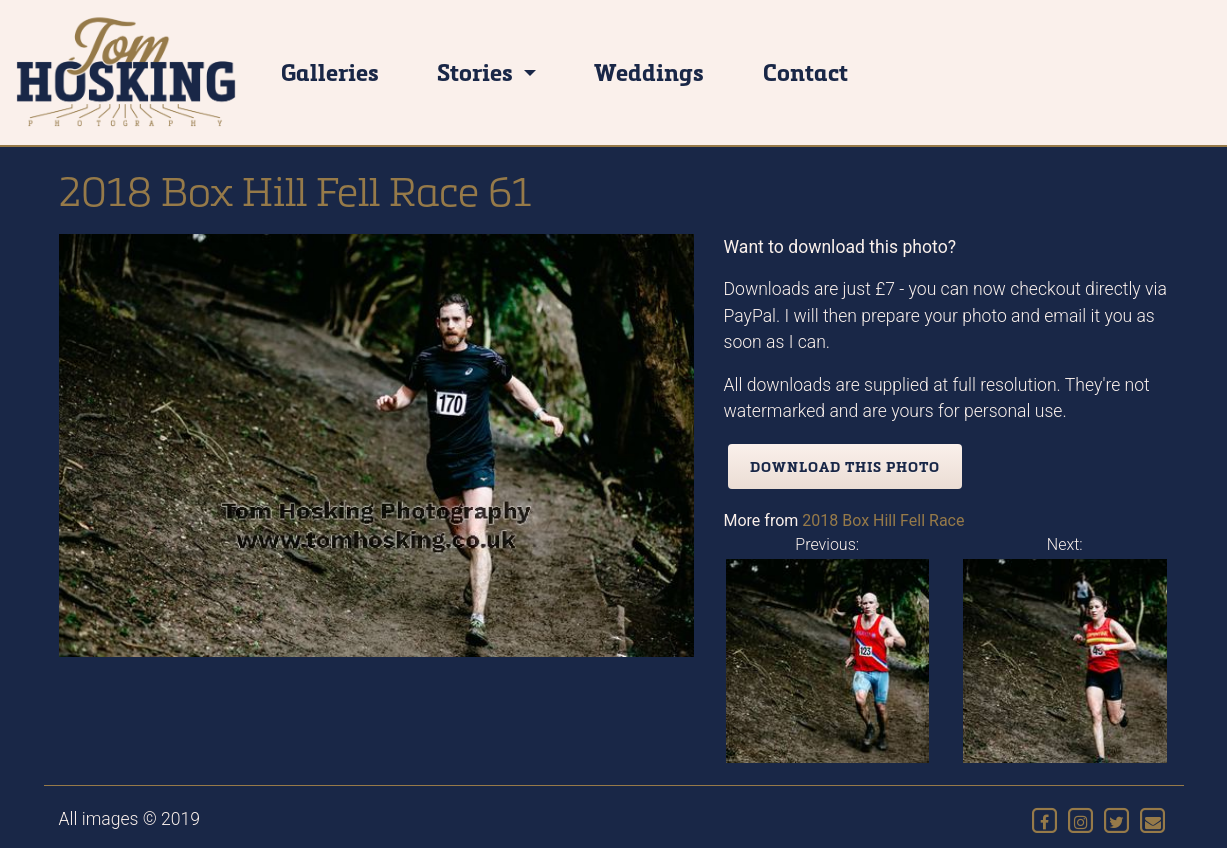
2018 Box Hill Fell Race (883, 520)
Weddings (649, 71)
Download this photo (845, 466)
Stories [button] (477, 71)
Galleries (330, 71)
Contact (805, 71)
